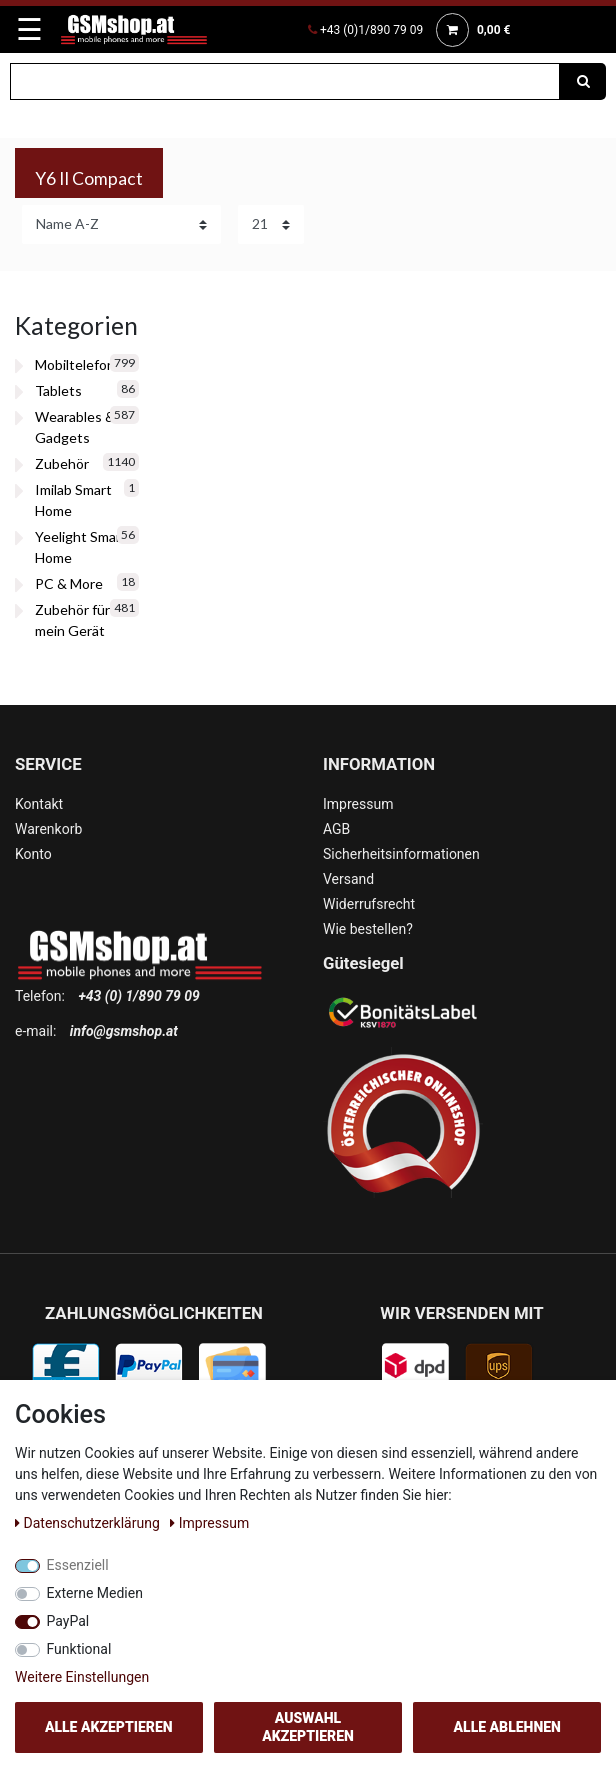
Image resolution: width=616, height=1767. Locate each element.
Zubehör (62, 463)
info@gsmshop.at (124, 1031)
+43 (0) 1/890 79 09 (138, 996)
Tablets (58, 390)
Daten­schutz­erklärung (89, 1523)
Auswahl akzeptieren (308, 1727)
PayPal (68, 1621)
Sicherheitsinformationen (401, 854)
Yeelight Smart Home (81, 547)
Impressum (358, 804)
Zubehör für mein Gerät (72, 620)
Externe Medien (95, 1593)
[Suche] (583, 81)
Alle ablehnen (507, 1727)
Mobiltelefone (79, 364)
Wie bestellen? (368, 929)
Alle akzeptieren (109, 1727)
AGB (336, 829)
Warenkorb (48, 829)
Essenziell (78, 1565)
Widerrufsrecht (369, 904)
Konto (33, 854)
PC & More (69, 583)
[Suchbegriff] (285, 81)
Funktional (79, 1649)
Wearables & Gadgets (75, 427)
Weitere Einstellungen (82, 1677)
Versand (348, 879)
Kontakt (39, 804)
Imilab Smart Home (73, 500)
